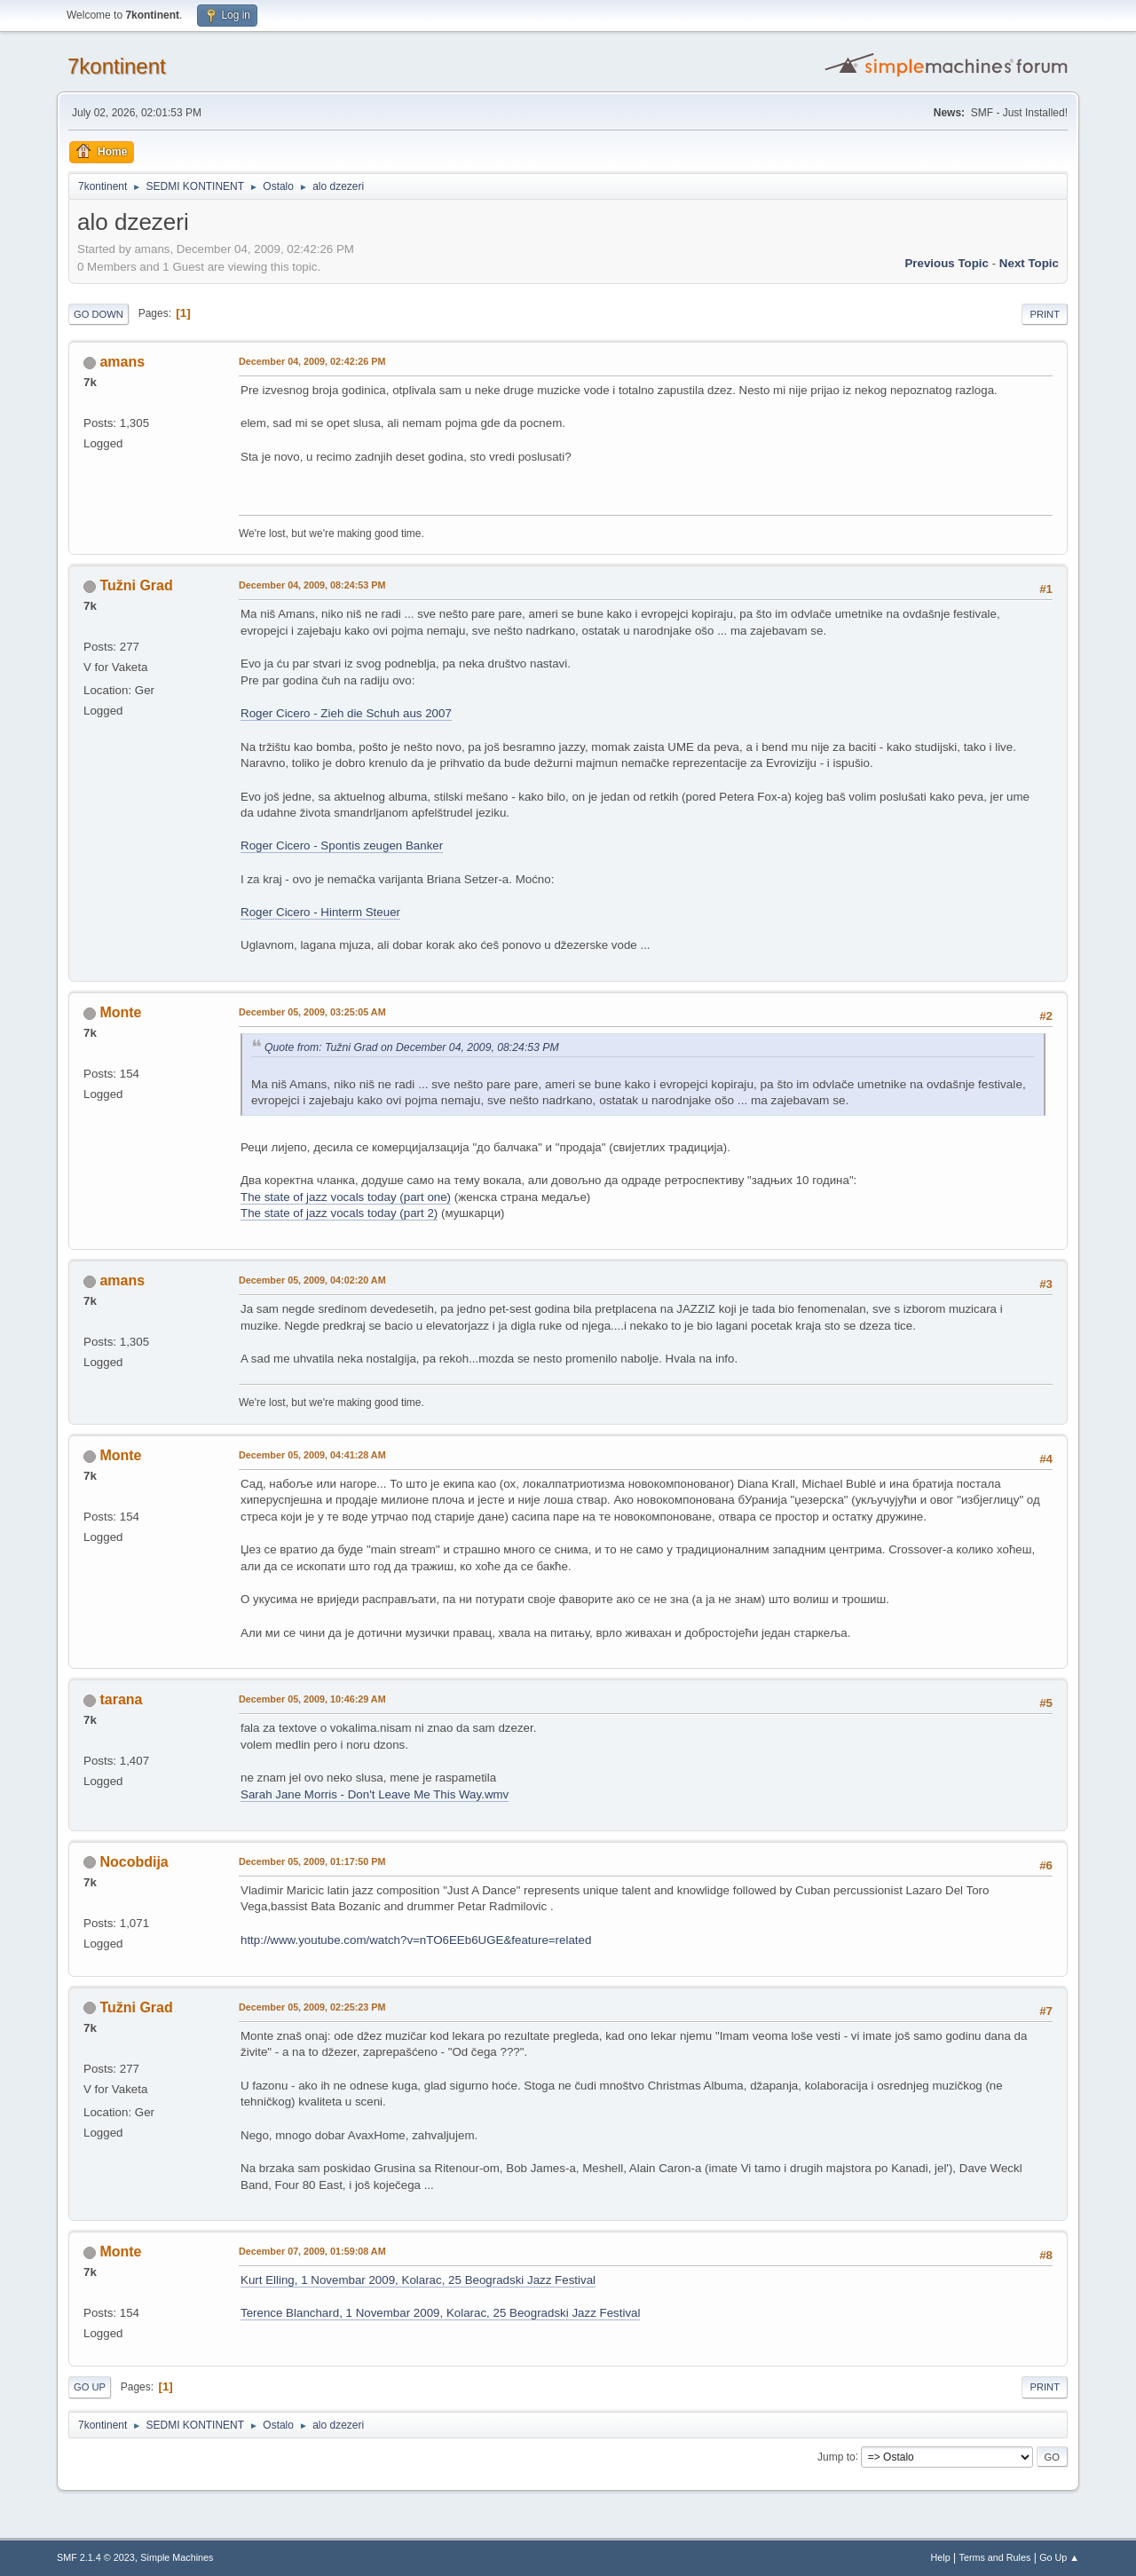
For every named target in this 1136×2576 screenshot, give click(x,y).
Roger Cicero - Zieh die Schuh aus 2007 (346, 713)
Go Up (90, 2387)
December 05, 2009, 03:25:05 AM (312, 1012)
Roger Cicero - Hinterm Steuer (320, 912)
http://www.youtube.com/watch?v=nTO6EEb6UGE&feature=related (416, 1940)
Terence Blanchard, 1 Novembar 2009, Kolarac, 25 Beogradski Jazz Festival (440, 2312)
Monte (120, 1012)
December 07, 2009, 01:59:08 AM (312, 2251)
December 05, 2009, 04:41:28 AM (312, 1455)
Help (941, 2557)
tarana (120, 1699)
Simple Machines (176, 2557)
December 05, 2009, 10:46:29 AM (312, 1699)
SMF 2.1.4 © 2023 (96, 2557)
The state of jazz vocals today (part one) (346, 1197)
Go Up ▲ (1059, 2557)
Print (1045, 314)
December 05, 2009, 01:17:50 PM (312, 1861)
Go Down (98, 314)
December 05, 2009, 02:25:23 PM (312, 2007)
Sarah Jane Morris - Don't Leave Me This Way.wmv (375, 1794)
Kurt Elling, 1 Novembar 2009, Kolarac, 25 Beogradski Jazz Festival (418, 2280)
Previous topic (946, 263)
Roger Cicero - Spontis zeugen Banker (342, 845)
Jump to (836, 2456)
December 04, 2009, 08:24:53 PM (312, 585)
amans (122, 361)
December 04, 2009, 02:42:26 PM (312, 361)
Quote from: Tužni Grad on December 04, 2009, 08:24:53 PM (411, 1047)
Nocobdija (133, 1861)
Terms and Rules (995, 2557)
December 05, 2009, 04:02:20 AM (312, 1280)
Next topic (1029, 263)
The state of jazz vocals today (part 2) (339, 1213)
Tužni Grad (135, 585)
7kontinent (116, 66)
